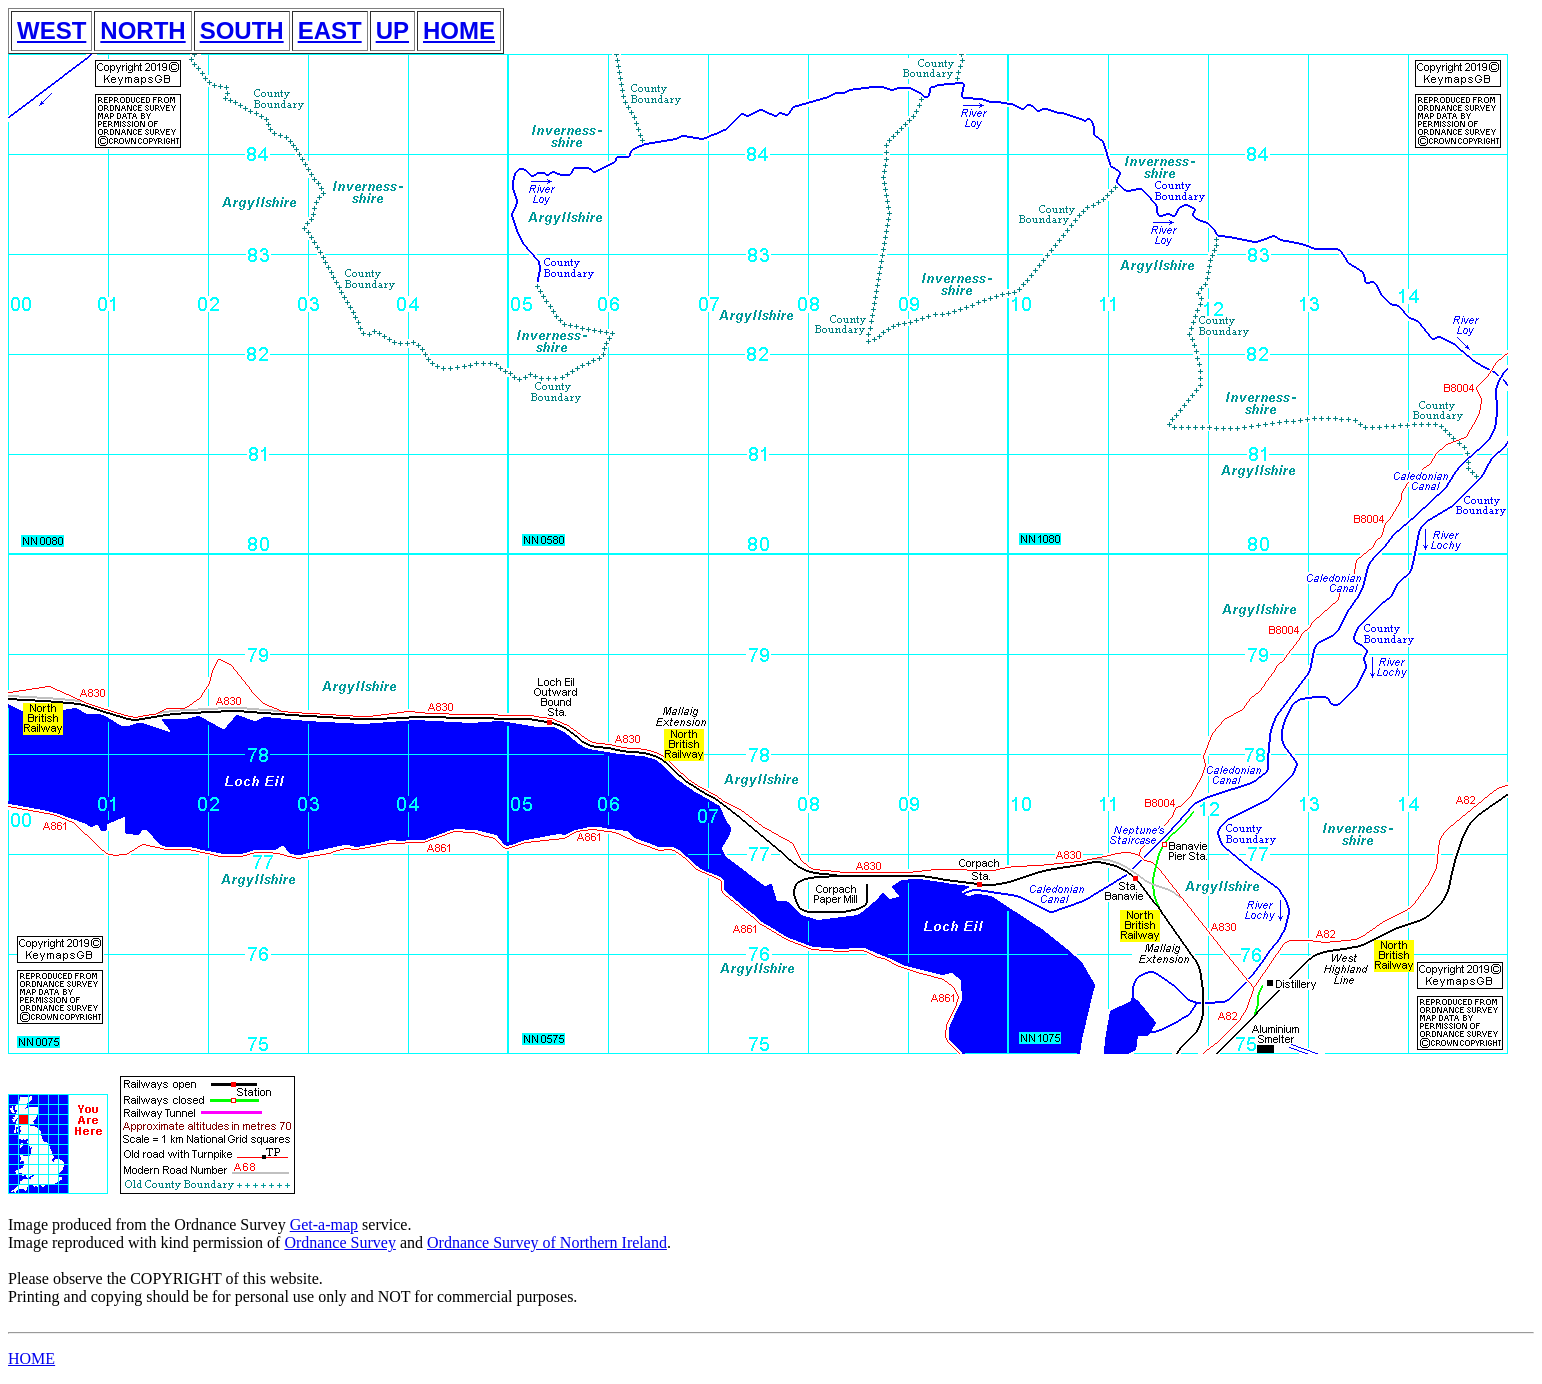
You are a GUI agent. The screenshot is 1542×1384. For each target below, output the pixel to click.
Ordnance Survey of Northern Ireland (547, 1242)
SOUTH (242, 30)
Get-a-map (324, 1224)
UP (392, 30)
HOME (459, 30)
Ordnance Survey (340, 1242)
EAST (330, 30)
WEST (51, 30)
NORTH (142, 30)
